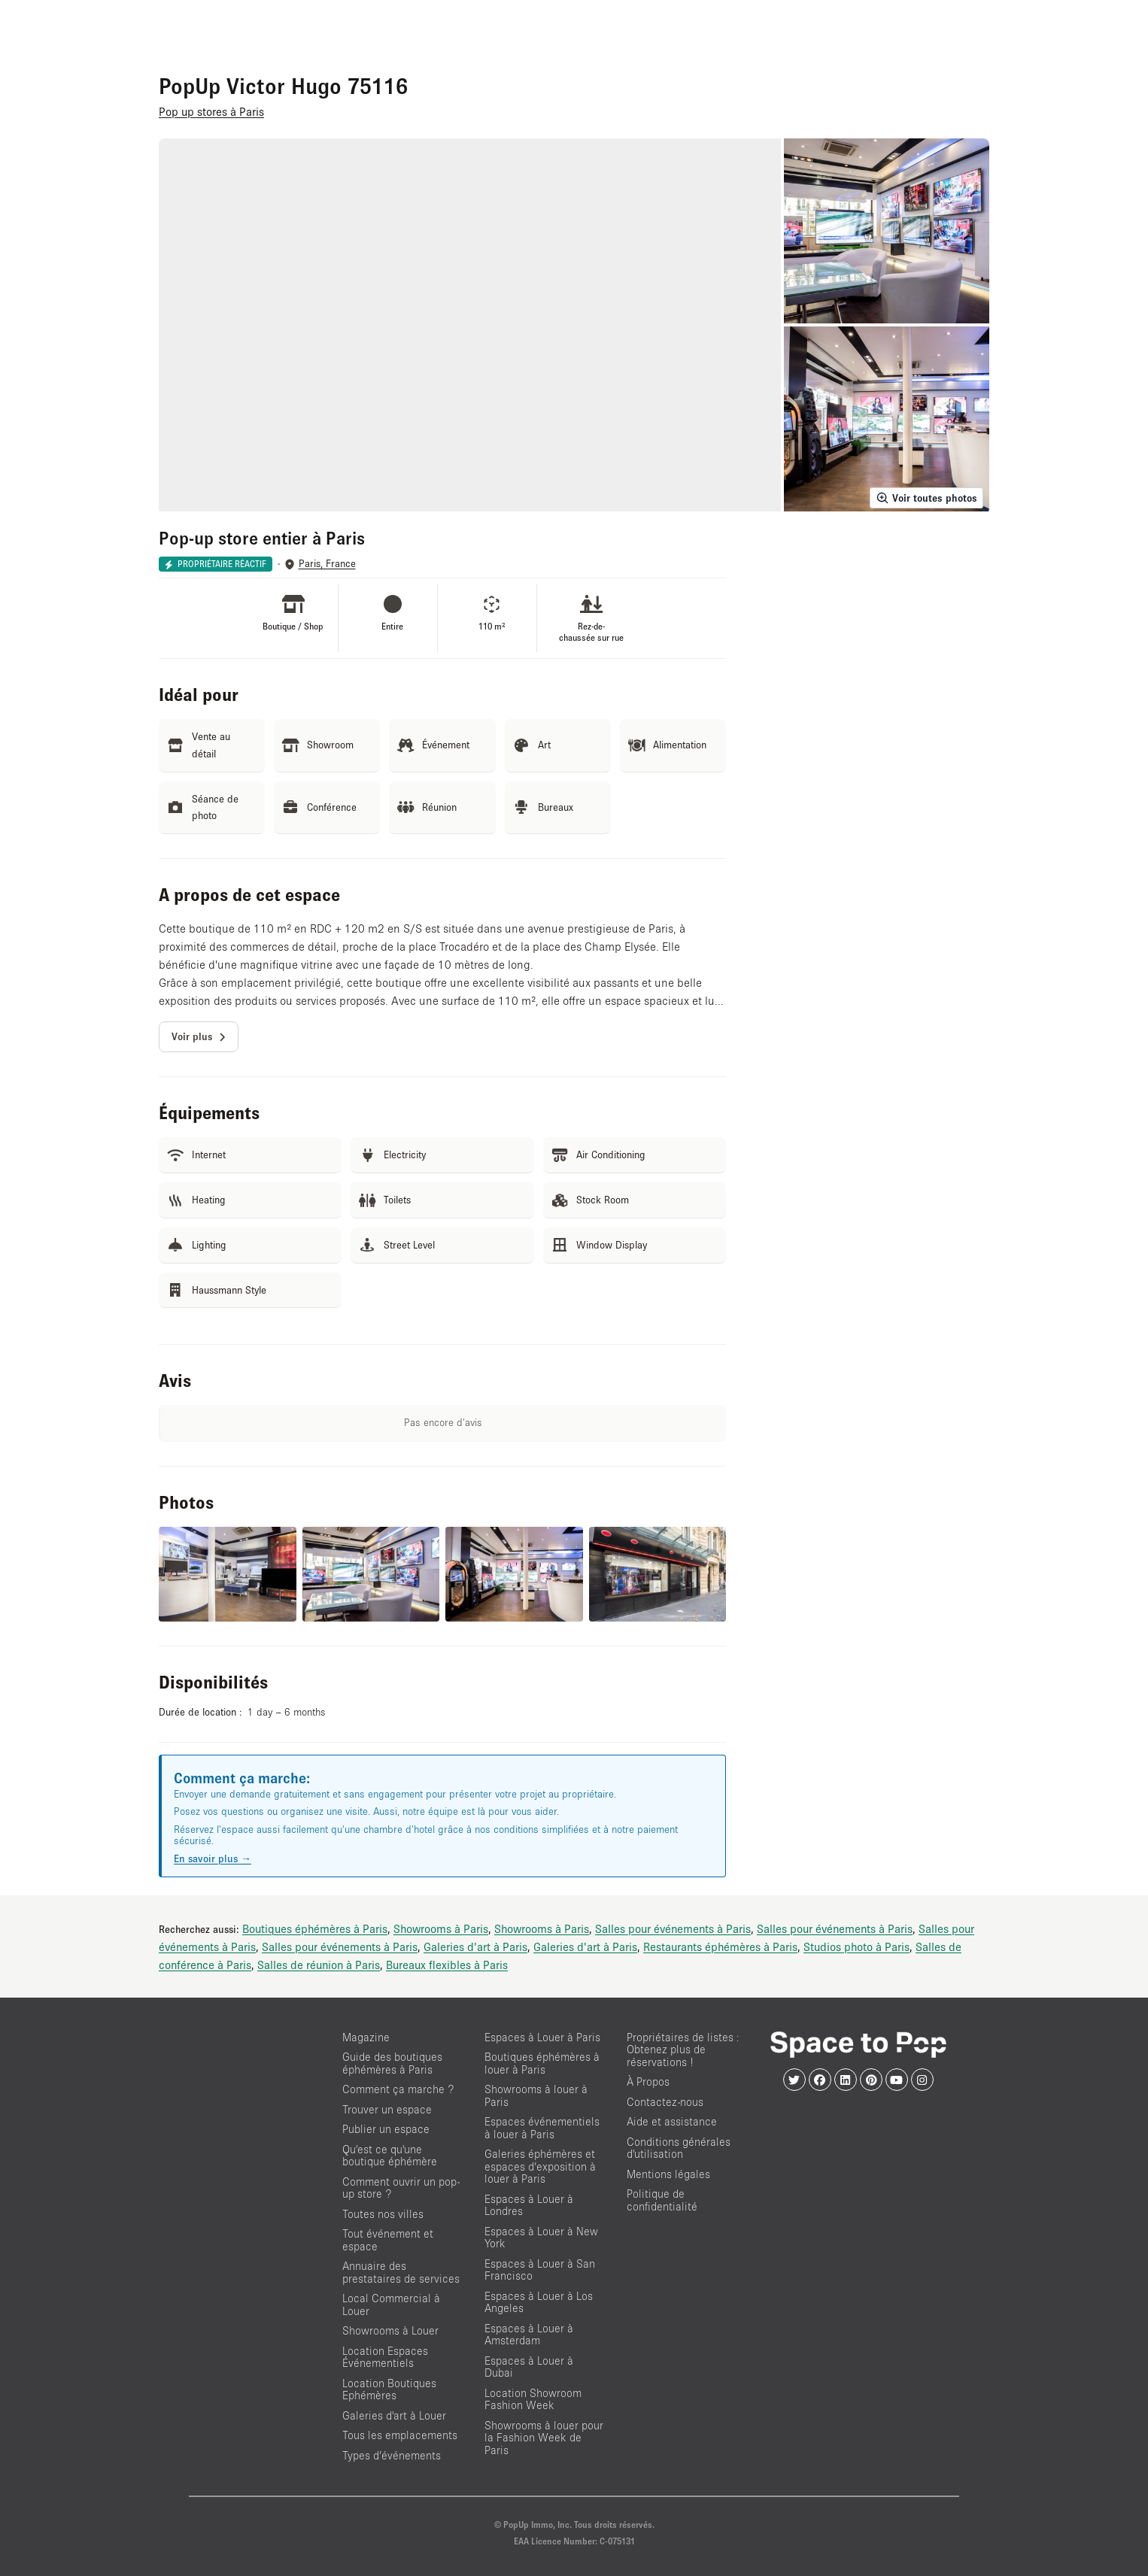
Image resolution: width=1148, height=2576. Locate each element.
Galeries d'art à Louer (394, 2415)
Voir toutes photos (926, 498)
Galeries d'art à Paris (475, 1946)
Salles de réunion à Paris (318, 1964)
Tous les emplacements (399, 2435)
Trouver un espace (387, 2109)
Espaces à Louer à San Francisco (539, 2270)
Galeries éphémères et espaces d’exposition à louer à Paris (540, 2166)
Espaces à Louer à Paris (542, 2037)
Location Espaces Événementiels (385, 2357)
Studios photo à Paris (856, 1946)
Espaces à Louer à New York (541, 2237)
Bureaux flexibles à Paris (447, 1964)
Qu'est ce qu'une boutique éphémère (389, 2155)
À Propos (648, 2081)
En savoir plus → (212, 1858)
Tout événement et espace (387, 2240)
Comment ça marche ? (398, 2089)
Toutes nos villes (383, 2213)
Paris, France (327, 563)
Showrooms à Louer (390, 2330)
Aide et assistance (672, 2121)
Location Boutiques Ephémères (389, 2389)
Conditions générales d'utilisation (678, 2148)
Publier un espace (386, 2128)
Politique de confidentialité (662, 2200)
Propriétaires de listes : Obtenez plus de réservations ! (683, 2049)
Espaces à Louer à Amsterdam (528, 2334)
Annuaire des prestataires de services (401, 2272)
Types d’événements (391, 2455)
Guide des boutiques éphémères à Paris (392, 2063)
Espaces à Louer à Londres (528, 2205)
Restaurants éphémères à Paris (720, 1946)
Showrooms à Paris (440, 1928)
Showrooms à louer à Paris (536, 2095)
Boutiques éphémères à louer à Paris (542, 2063)
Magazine (366, 2037)
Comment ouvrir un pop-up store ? (401, 2188)
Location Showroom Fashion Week (533, 2399)
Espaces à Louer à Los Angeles (538, 2302)
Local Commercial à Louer (391, 2304)
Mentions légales (668, 2174)
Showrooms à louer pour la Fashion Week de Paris (543, 2437)
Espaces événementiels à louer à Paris (542, 2128)
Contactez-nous (665, 2101)
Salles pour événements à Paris (673, 1928)
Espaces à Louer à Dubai (528, 2367)
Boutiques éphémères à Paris (314, 1928)
